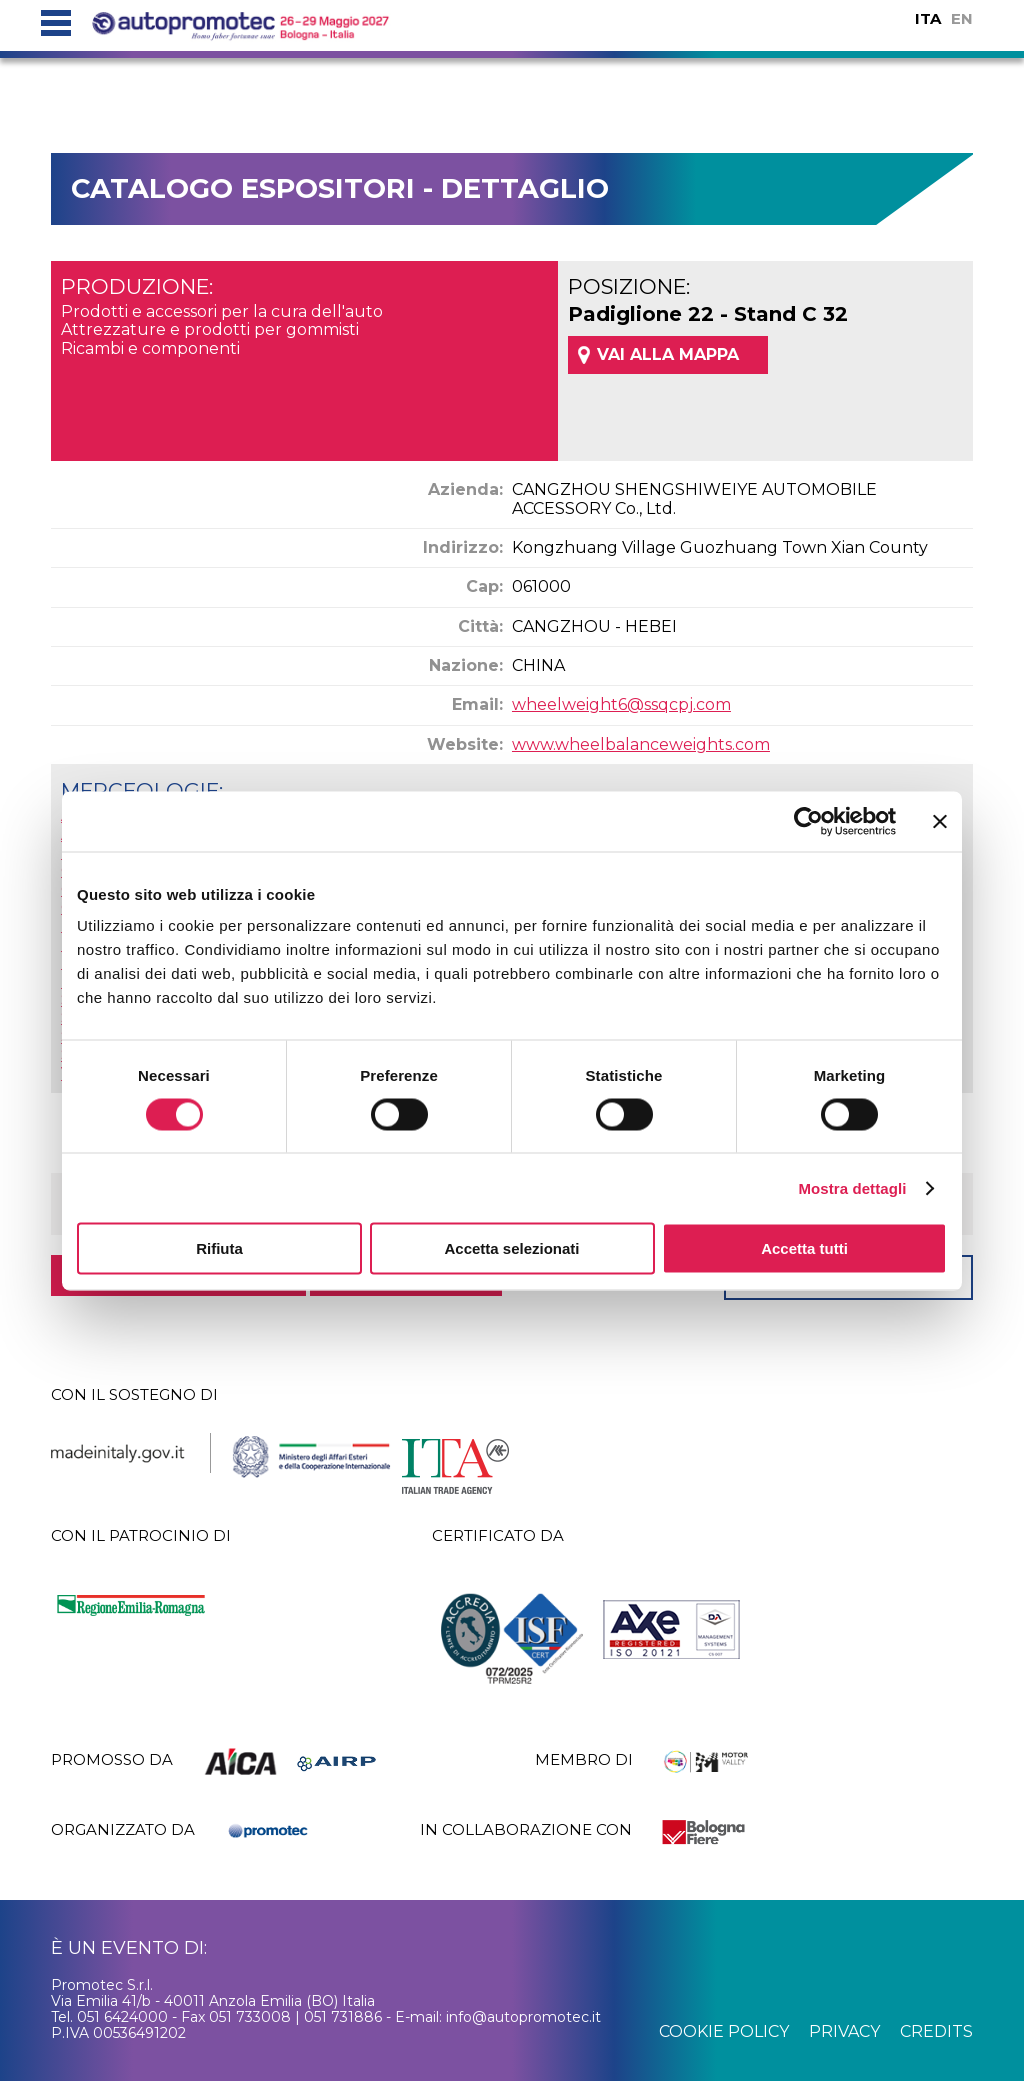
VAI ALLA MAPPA (668, 354)
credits (936, 2031)
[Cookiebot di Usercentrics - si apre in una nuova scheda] (808, 821)
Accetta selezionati (511, 1248)
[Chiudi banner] (940, 821)
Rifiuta (219, 1248)
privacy (844, 2031)
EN (962, 18)
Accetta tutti (804, 1248)
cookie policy (724, 2031)
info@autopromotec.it (523, 2017)
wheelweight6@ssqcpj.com (621, 704)
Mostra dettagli (852, 1187)
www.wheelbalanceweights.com (641, 744)
